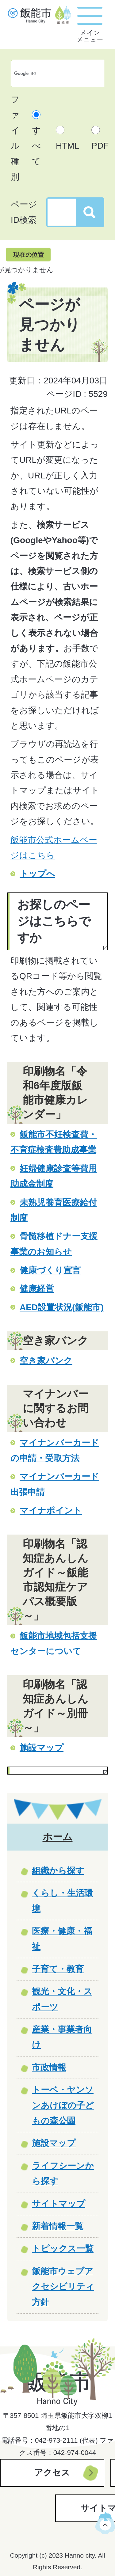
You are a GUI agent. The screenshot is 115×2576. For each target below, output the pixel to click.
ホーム (58, 1836)
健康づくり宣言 (50, 1270)
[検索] (51, 73)
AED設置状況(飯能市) (62, 1307)
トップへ (37, 873)
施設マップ (41, 1747)
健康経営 (37, 1288)
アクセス (52, 2472)
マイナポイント (51, 1510)
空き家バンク (46, 1360)
